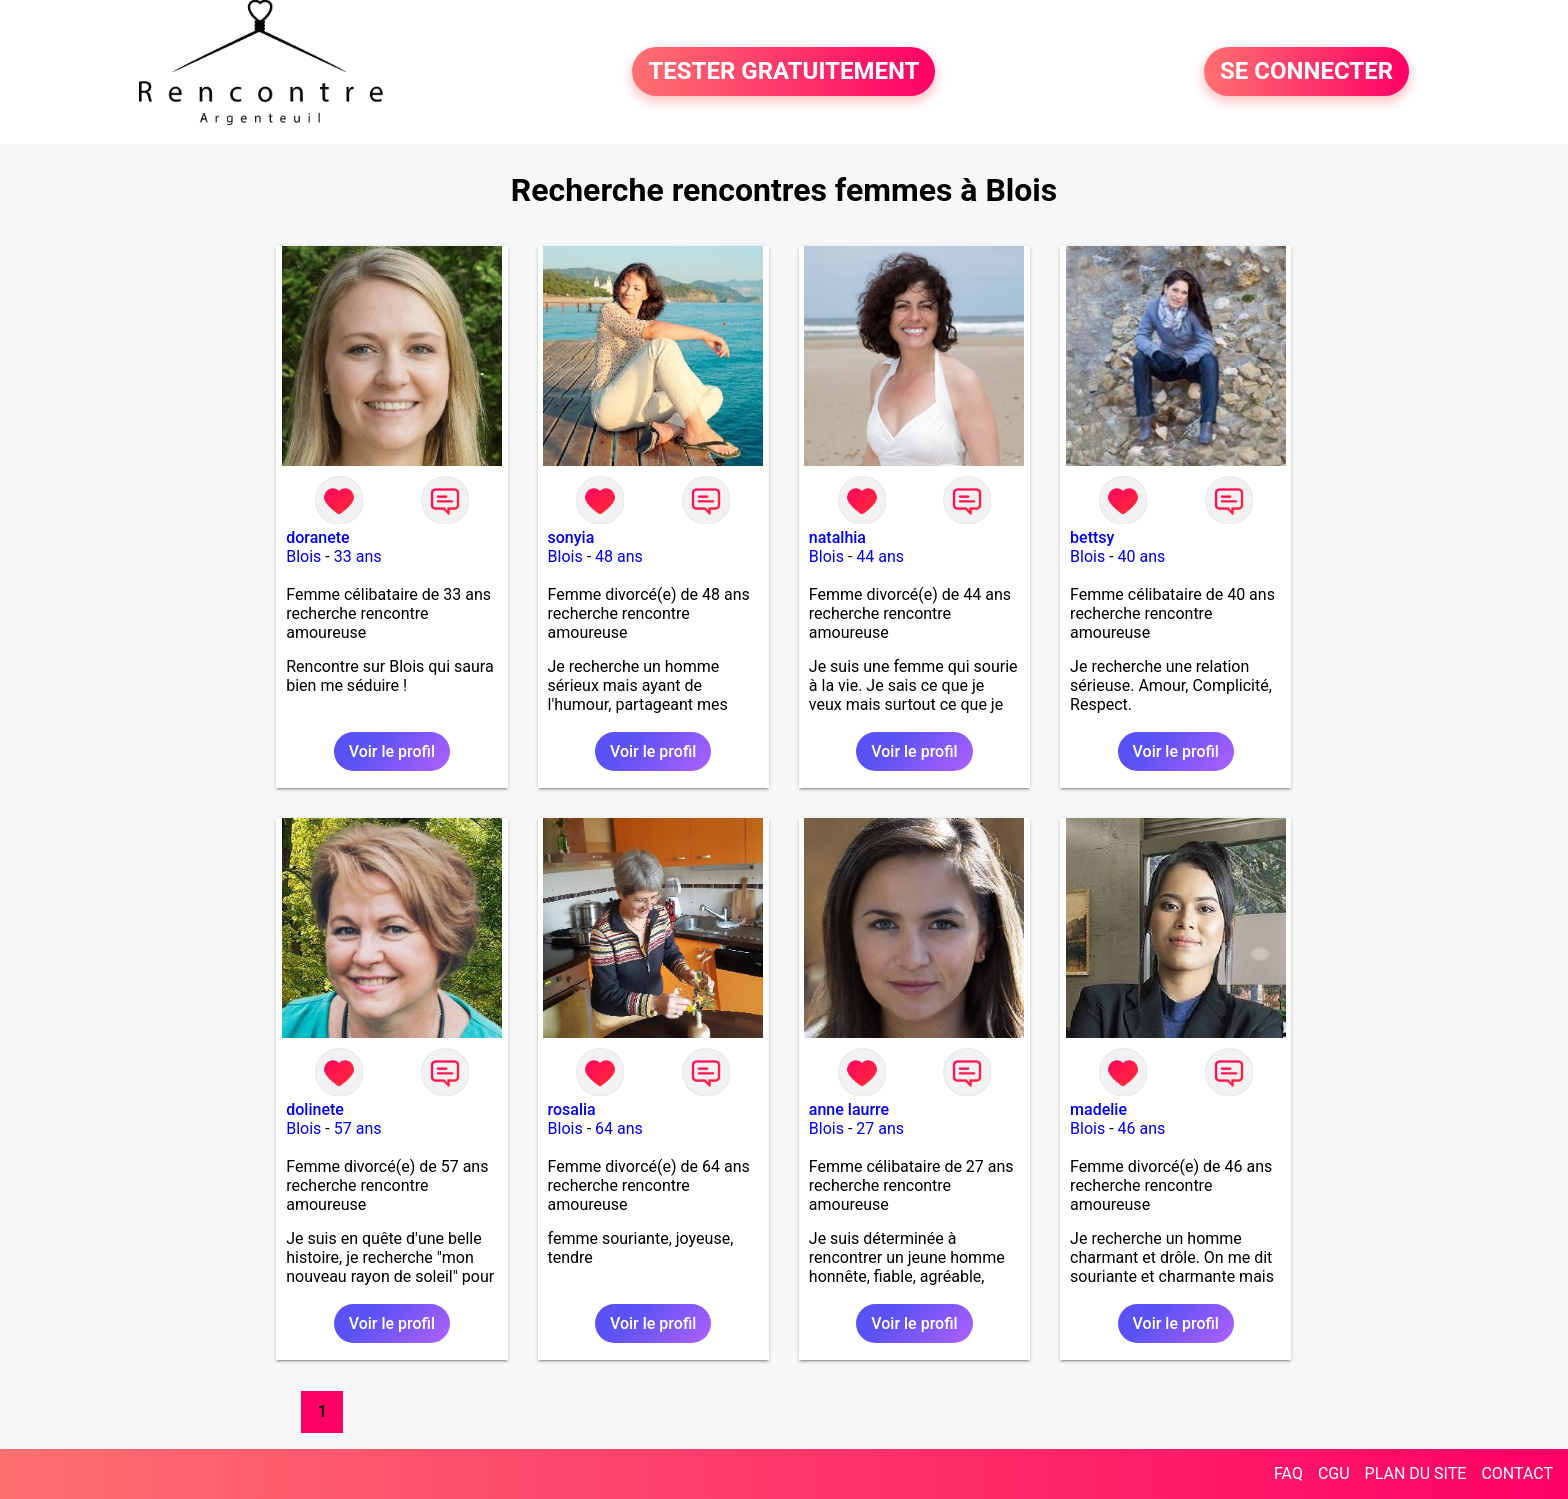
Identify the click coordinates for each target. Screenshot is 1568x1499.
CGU (1334, 1473)
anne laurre (849, 1109)
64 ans (619, 1128)
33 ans (358, 556)
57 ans (358, 1128)
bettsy (1092, 537)
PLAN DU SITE (1416, 1473)
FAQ (1288, 1473)
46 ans (1142, 1128)
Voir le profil (392, 751)
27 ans (880, 1128)
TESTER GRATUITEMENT (783, 72)
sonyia (571, 537)
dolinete (315, 1109)
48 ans (619, 556)
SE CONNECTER (1306, 72)
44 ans (880, 556)
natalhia (837, 537)
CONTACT (1517, 1473)
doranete (317, 537)
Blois (303, 556)
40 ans (1142, 556)
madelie (1098, 1109)
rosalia (572, 1109)
